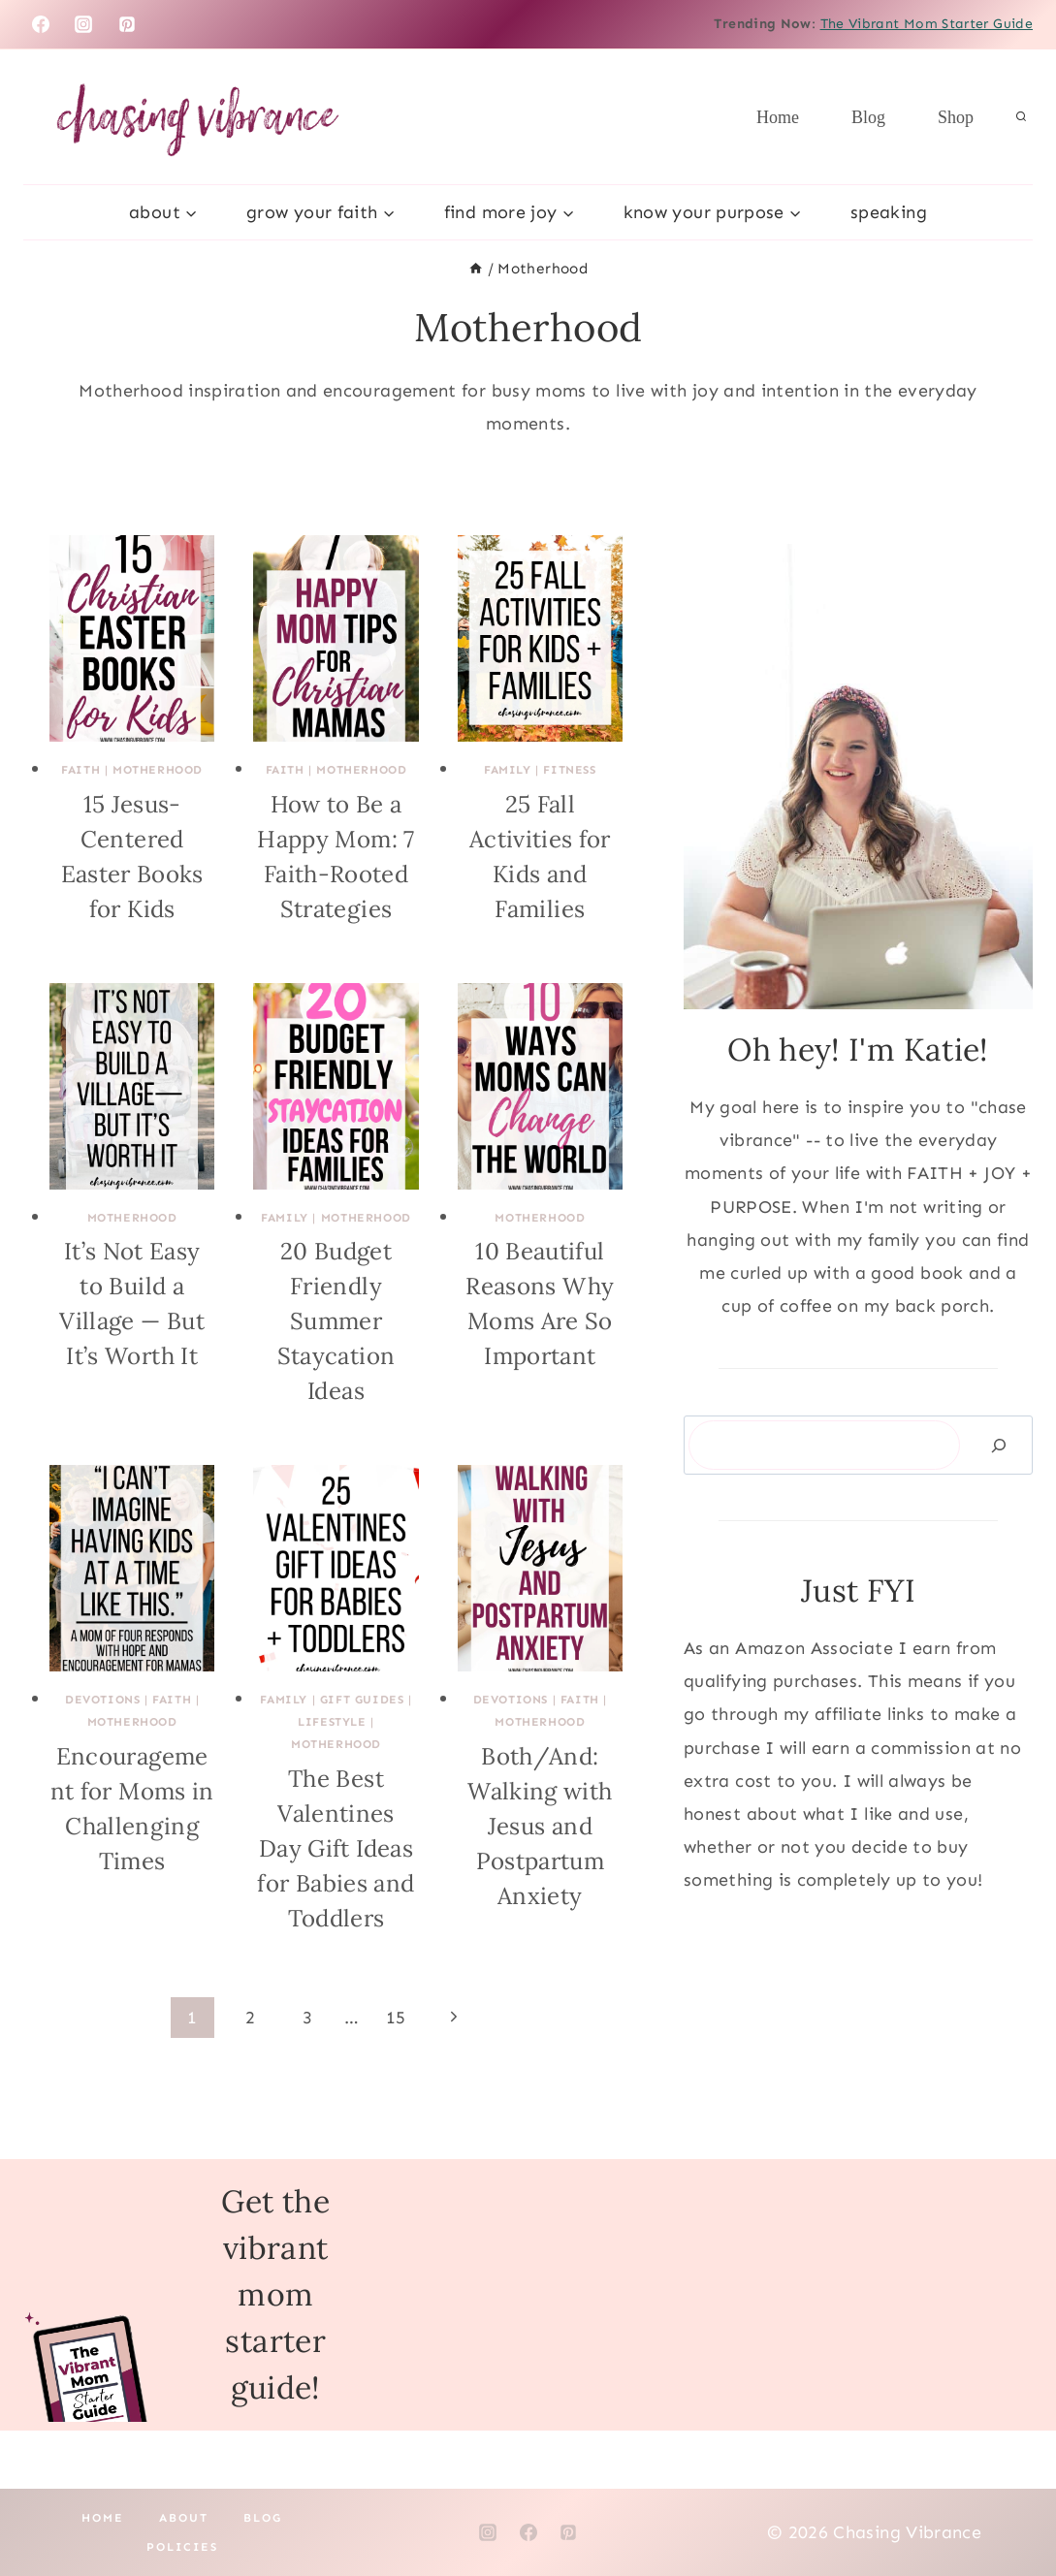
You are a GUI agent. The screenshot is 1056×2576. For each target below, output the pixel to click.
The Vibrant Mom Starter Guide (926, 24)
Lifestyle (332, 1722)
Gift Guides (362, 1699)
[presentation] (131, 638)
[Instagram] (83, 24)
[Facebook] (40, 24)
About (183, 2518)
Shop (956, 117)
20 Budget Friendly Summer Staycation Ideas (336, 1321)
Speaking (888, 212)
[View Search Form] (1021, 117)
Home (777, 117)
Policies (182, 2547)
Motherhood (157, 770)
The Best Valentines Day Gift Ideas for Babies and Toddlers (335, 1848)
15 (396, 2017)
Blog (868, 117)
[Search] (999, 1445)
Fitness (569, 770)
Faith (80, 770)
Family (507, 770)
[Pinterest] (127, 24)
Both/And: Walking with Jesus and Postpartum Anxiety (539, 1826)
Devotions (102, 1699)
